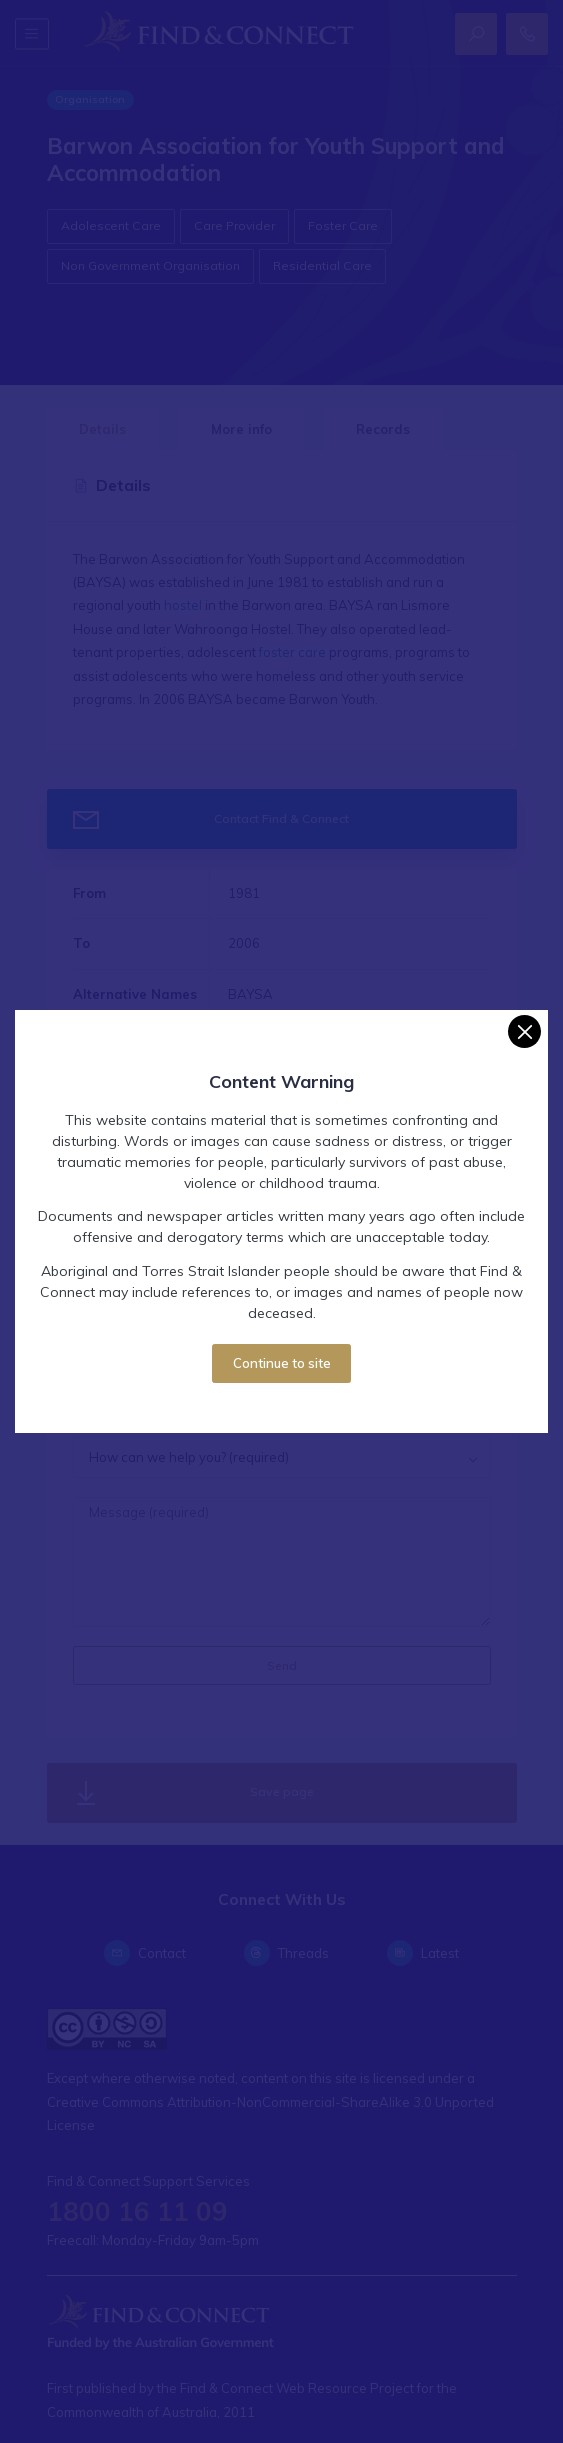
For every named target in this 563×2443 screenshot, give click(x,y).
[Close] (524, 1031)
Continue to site (282, 1363)
